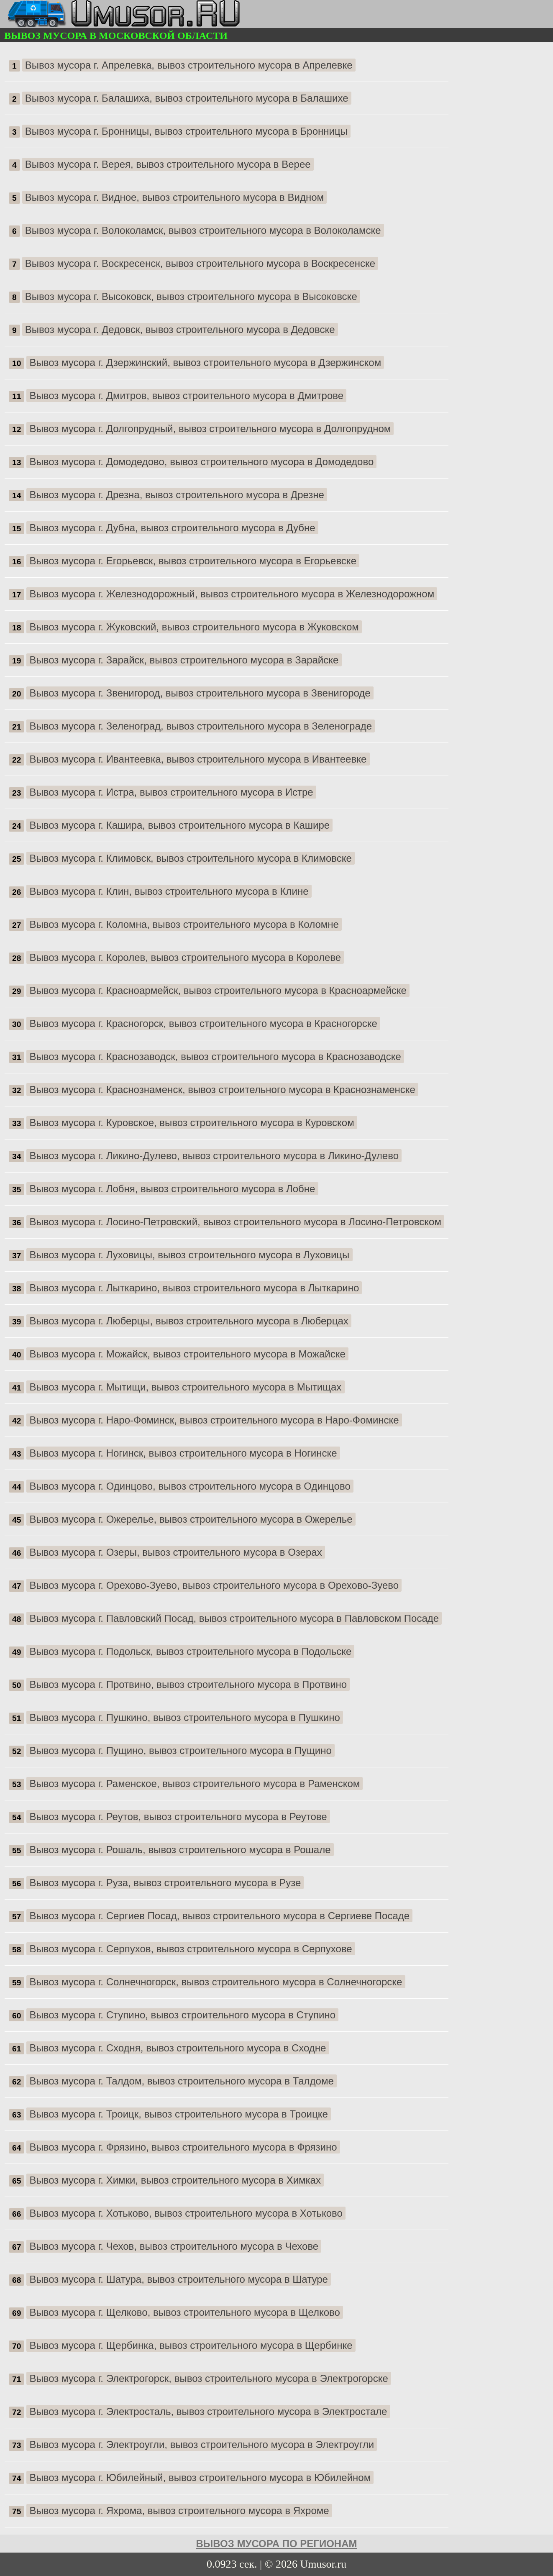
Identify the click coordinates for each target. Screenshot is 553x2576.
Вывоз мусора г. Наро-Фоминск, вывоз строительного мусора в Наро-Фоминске (214, 1420)
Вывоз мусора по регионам (276, 2543)
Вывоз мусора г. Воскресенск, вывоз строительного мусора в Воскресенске (200, 263)
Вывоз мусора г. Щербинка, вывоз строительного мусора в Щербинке (191, 2345)
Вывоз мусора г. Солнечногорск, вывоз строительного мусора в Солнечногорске (216, 1981)
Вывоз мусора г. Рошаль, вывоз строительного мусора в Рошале (180, 1849)
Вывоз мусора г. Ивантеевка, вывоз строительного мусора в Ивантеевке (198, 759)
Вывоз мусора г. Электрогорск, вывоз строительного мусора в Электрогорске (209, 2378)
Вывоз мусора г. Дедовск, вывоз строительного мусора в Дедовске (180, 329)
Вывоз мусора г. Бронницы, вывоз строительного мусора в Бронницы (186, 131)
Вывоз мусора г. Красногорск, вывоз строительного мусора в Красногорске (203, 1023)
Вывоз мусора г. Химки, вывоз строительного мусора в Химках (175, 2180)
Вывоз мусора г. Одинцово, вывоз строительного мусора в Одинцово (190, 1486)
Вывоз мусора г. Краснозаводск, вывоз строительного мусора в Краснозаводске (215, 1056)
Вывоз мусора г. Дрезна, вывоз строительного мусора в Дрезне (177, 494)
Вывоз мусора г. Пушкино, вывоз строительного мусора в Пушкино (185, 1717)
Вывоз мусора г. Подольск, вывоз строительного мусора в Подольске (191, 1651)
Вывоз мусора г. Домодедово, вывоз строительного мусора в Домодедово (202, 461)
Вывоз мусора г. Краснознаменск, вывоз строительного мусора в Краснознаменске (222, 1089)
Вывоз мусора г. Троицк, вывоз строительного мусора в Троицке (179, 2114)
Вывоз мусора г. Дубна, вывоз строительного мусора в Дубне (172, 527)
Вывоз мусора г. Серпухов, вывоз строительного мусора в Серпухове (191, 1948)
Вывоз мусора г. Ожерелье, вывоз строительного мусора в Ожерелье (191, 1519)
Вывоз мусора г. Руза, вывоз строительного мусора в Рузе (165, 1882)
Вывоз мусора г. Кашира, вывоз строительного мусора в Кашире (180, 825)
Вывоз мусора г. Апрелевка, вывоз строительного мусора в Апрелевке (189, 65)
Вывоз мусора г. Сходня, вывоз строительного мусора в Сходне (178, 2048)
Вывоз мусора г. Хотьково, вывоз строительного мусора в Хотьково (186, 2213)
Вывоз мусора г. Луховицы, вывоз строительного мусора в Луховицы (190, 1254)
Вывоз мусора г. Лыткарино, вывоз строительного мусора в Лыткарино (194, 1287)
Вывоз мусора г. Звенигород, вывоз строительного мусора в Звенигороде (200, 693)
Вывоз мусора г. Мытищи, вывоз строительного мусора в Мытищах (186, 1387)
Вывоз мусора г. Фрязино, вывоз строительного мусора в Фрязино (183, 2147)
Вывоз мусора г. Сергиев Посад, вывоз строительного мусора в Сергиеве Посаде (220, 1915)
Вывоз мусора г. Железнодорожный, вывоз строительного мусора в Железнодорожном (232, 593)
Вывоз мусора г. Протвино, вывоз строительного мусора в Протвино (188, 1684)
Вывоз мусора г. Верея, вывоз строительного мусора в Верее (168, 164)
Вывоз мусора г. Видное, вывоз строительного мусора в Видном (174, 197)
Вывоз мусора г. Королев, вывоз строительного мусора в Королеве (185, 957)
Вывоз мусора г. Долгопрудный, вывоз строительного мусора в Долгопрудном (210, 428)
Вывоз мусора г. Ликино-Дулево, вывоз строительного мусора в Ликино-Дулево (214, 1155)
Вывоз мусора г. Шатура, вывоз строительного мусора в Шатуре (179, 2279)
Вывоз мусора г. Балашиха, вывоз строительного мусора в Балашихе (186, 98)
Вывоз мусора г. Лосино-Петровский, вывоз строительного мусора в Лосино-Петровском (235, 1221)
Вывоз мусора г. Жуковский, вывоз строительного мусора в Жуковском (194, 626)
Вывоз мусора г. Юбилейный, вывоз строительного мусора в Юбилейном (200, 2477)
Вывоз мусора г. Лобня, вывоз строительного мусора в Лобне (172, 1188)
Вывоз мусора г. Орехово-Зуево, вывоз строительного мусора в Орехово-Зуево (214, 1585)
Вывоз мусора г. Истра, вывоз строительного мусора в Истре (171, 792)
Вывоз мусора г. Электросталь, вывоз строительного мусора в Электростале (208, 2411)
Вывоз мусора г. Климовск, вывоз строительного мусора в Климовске (191, 858)
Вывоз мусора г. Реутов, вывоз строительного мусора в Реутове (178, 1816)
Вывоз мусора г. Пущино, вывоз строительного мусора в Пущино (181, 1750)
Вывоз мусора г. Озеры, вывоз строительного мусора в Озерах (176, 1552)
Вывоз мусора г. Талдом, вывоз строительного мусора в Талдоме (182, 2081)
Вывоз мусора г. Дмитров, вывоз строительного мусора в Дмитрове (187, 395)
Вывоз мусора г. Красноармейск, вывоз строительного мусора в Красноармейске (218, 990)
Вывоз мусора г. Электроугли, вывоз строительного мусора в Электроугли (202, 2444)
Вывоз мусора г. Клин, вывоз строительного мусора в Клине (169, 891)
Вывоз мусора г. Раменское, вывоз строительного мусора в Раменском (195, 1783)
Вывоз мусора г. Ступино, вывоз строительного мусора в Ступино (183, 2014)
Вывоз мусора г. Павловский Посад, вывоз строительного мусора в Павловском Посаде (234, 1618)
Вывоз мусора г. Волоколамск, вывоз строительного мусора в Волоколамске (203, 230)
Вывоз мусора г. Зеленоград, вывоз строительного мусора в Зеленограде (201, 726)
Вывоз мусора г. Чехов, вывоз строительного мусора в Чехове (174, 2246)
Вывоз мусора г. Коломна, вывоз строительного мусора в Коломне (184, 924)
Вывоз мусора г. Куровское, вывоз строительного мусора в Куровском (192, 1122)
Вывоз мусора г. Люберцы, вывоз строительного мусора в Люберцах (189, 1320)
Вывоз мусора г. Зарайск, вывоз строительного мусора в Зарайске (184, 660)
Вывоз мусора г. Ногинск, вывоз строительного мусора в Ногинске (183, 1453)
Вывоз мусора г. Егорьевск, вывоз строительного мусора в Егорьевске (193, 560)
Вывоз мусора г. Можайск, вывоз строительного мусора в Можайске (188, 1354)
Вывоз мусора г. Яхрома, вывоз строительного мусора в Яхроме (179, 2510)
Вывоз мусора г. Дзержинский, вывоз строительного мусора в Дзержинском (205, 362)
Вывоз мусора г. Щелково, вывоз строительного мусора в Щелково (185, 2312)
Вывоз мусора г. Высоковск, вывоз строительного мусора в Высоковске (191, 296)
